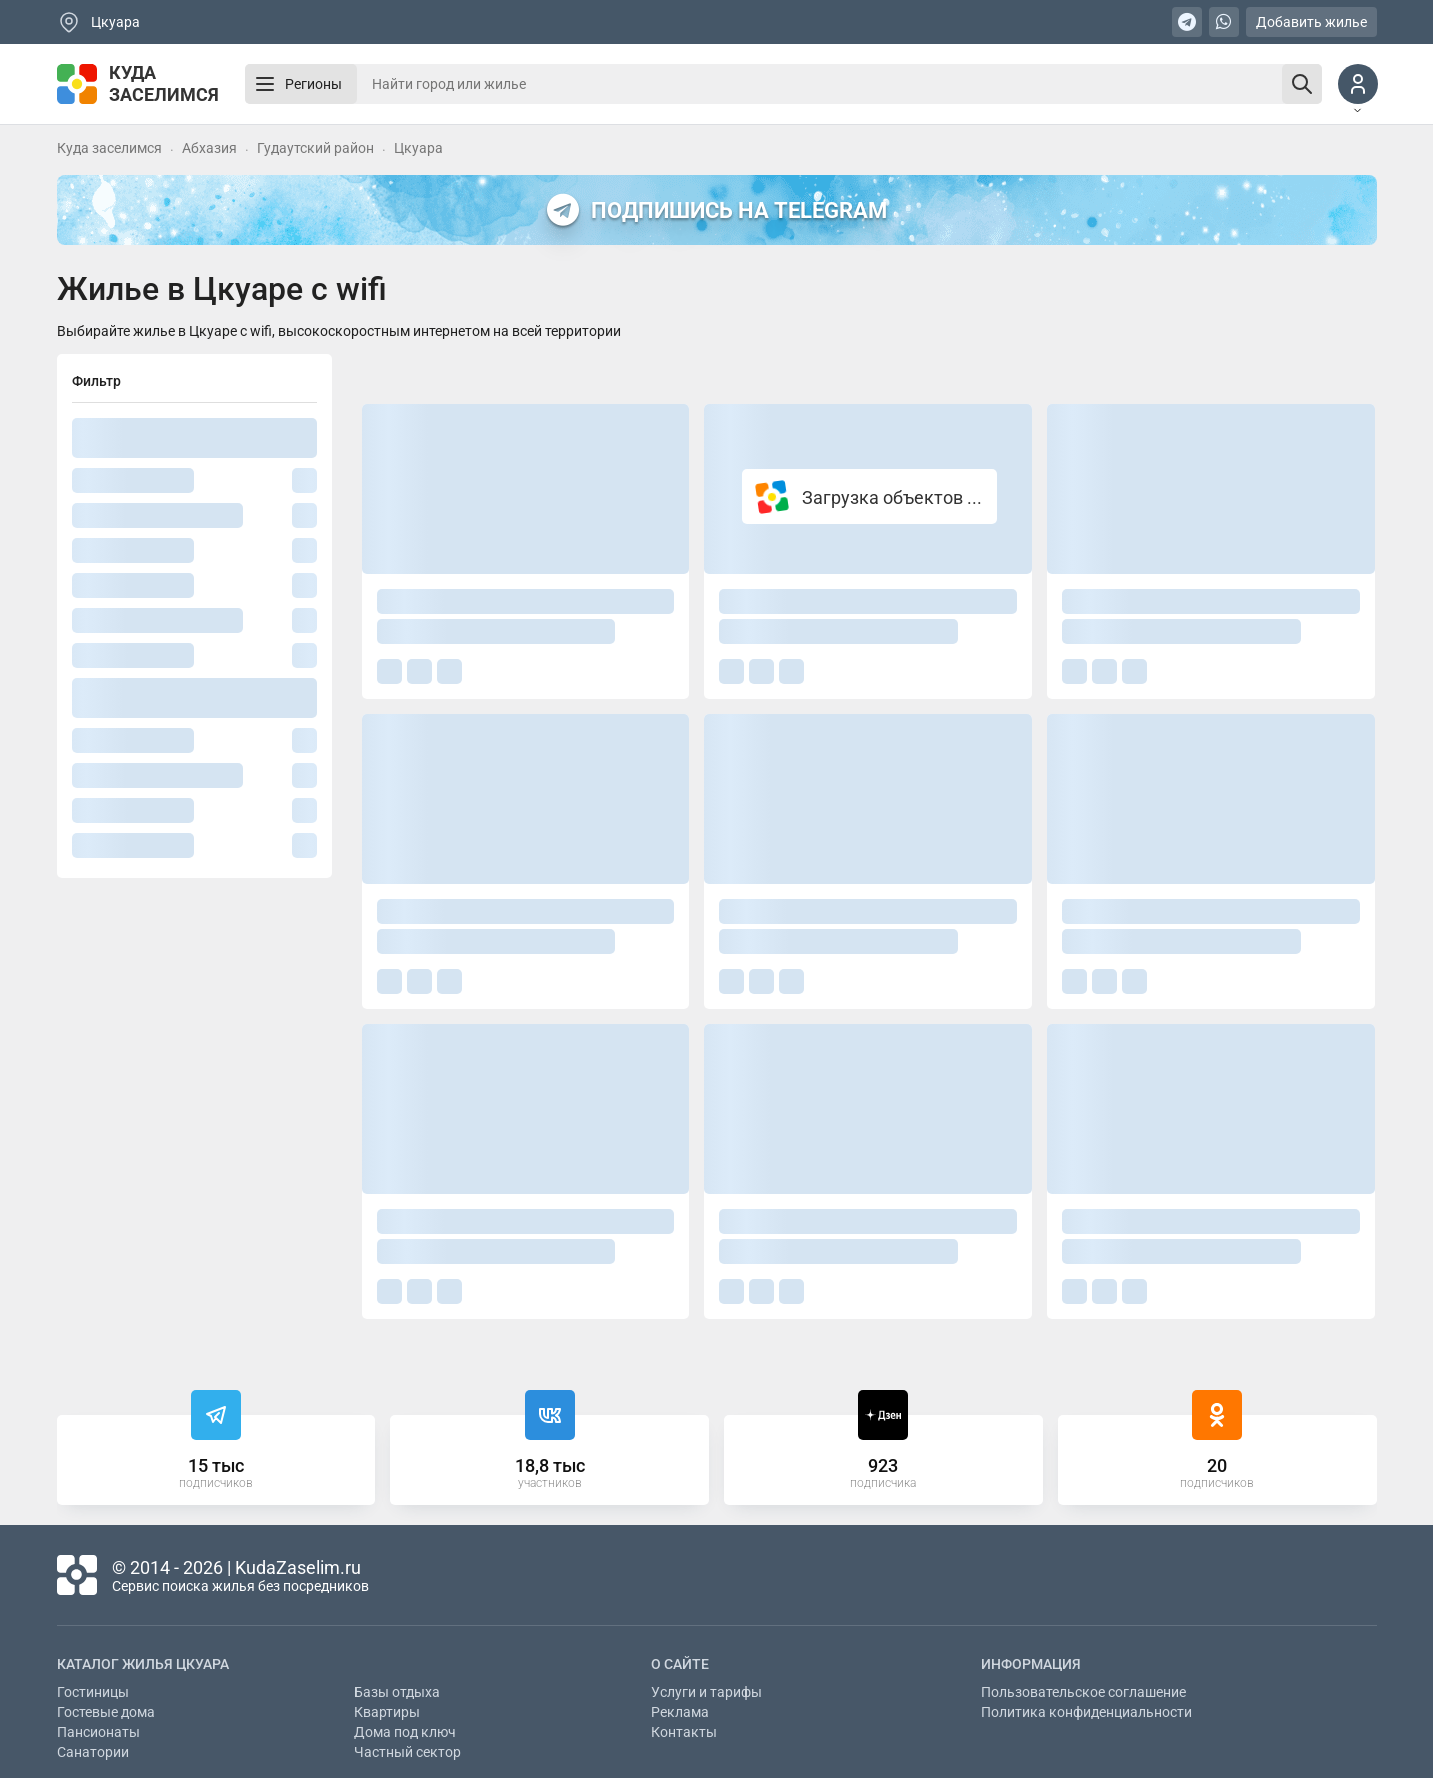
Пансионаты (98, 1732)
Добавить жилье (1311, 22)
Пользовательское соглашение (1083, 1692)
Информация (1031, 1664)
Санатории (93, 1752)
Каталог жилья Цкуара (143, 1664)
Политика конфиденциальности (1086, 1712)
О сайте (680, 1664)
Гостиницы (93, 1692)
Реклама (680, 1712)
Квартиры (387, 1712)
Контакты (684, 1732)
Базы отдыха (397, 1692)
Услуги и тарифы (706, 1692)
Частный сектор (407, 1752)
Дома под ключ (405, 1732)
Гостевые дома (106, 1712)
